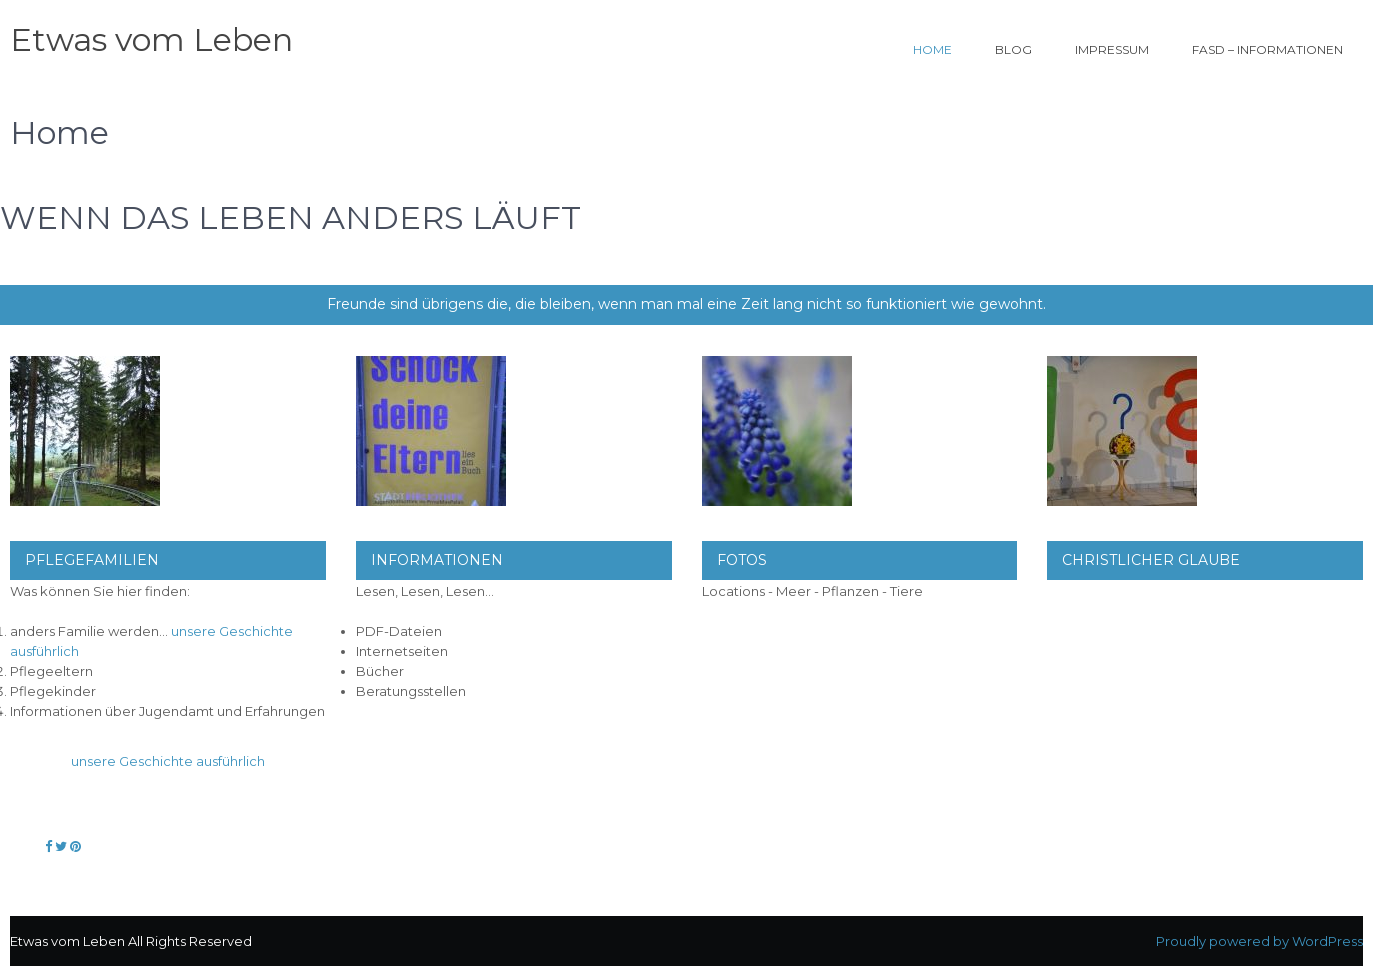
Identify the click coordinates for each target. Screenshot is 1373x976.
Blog (1013, 49)
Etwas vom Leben (151, 39)
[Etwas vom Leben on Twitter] (62, 846)
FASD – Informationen (1267, 49)
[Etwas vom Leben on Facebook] (50, 846)
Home (932, 49)
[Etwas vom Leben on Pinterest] (75, 846)
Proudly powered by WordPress (1259, 941)
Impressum (1112, 49)
